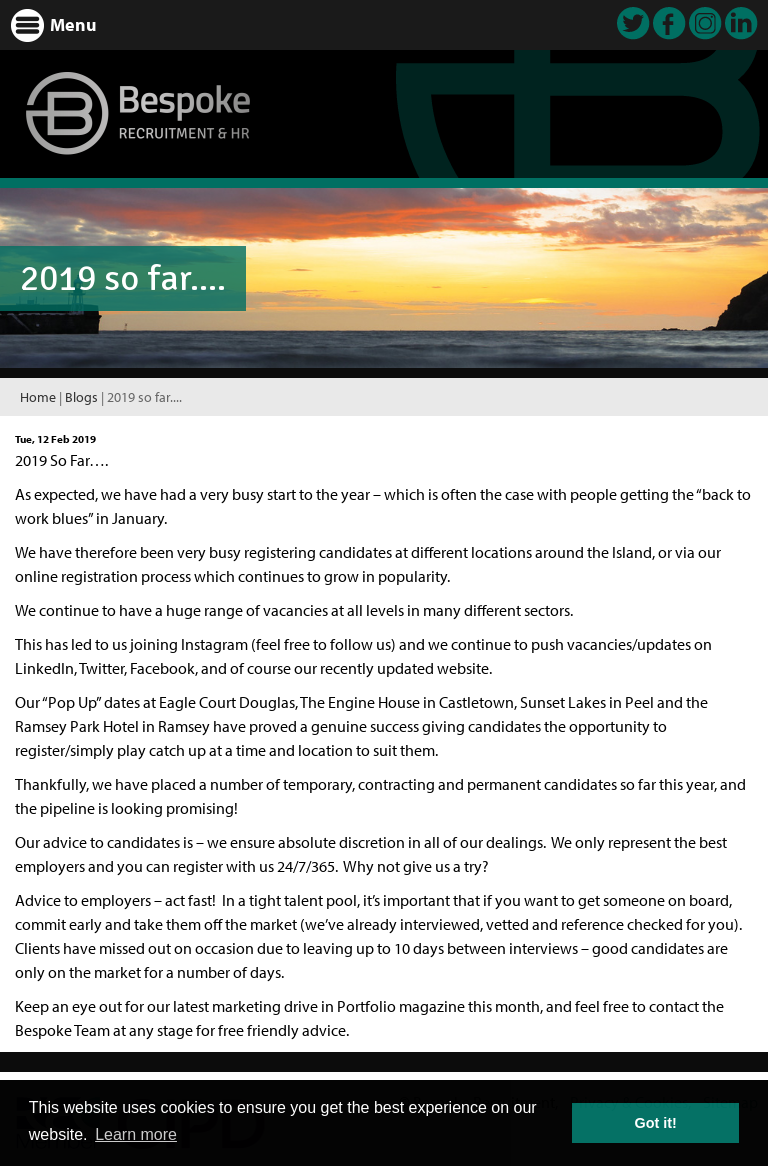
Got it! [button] (656, 1123)
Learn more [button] (136, 1134)
